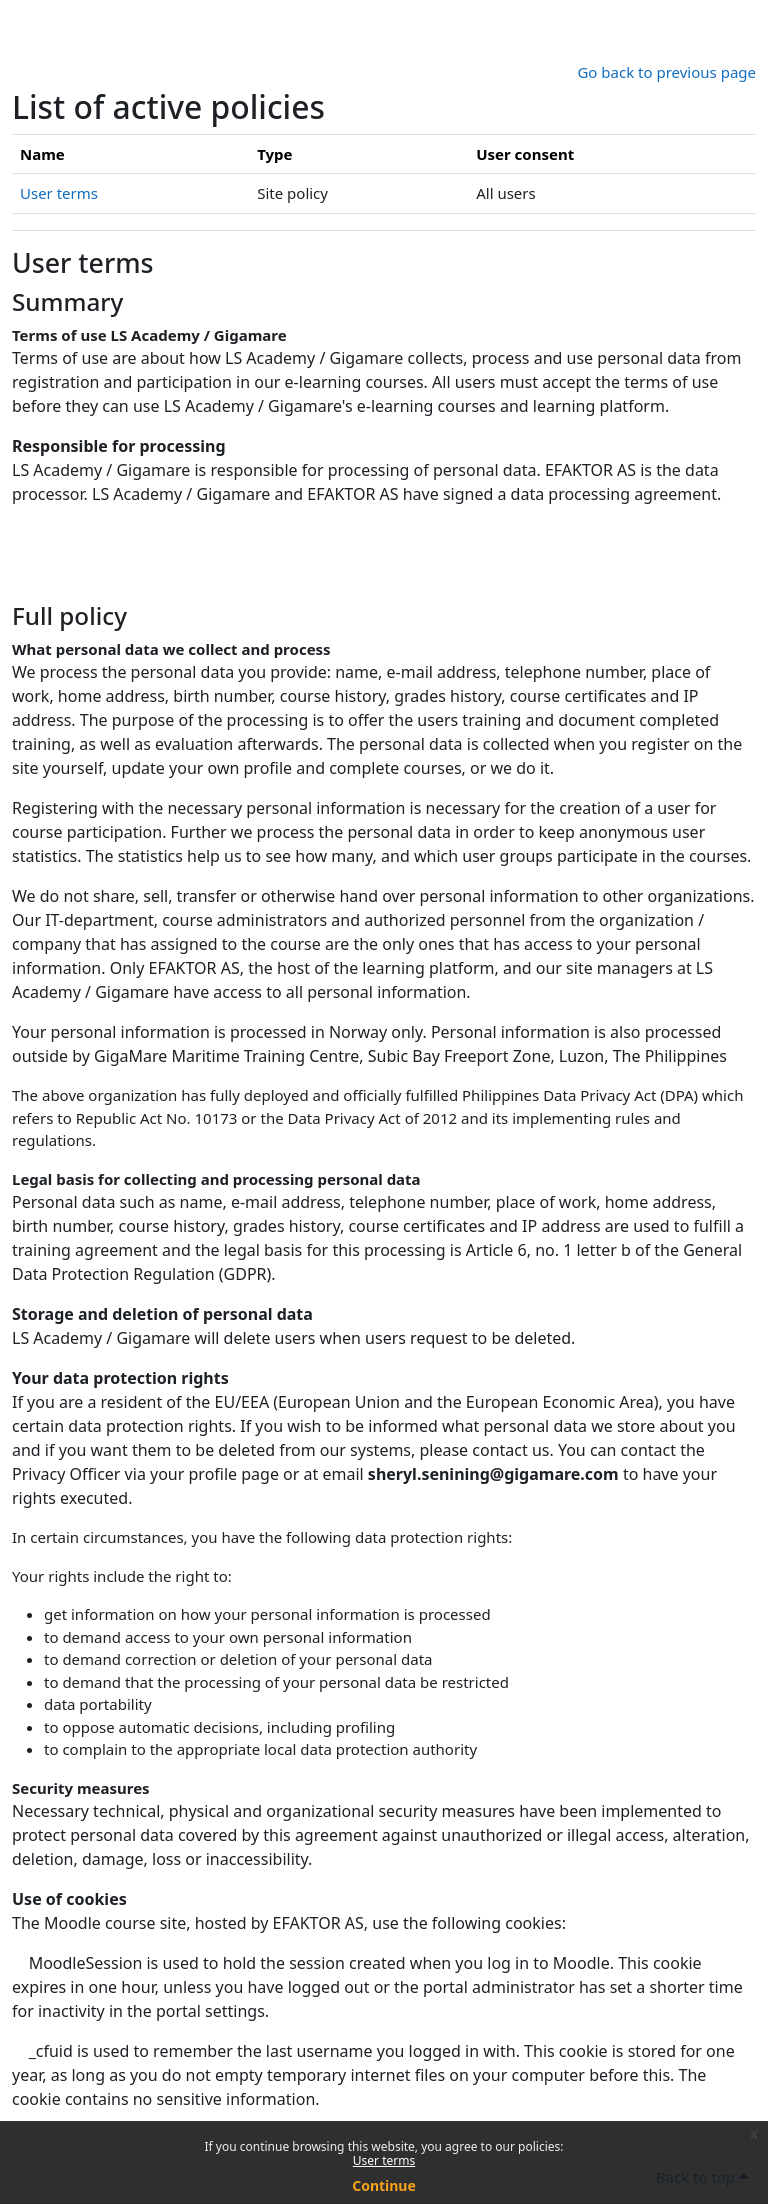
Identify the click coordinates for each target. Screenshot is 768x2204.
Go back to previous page (666, 72)
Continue (384, 2185)
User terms (384, 2160)
